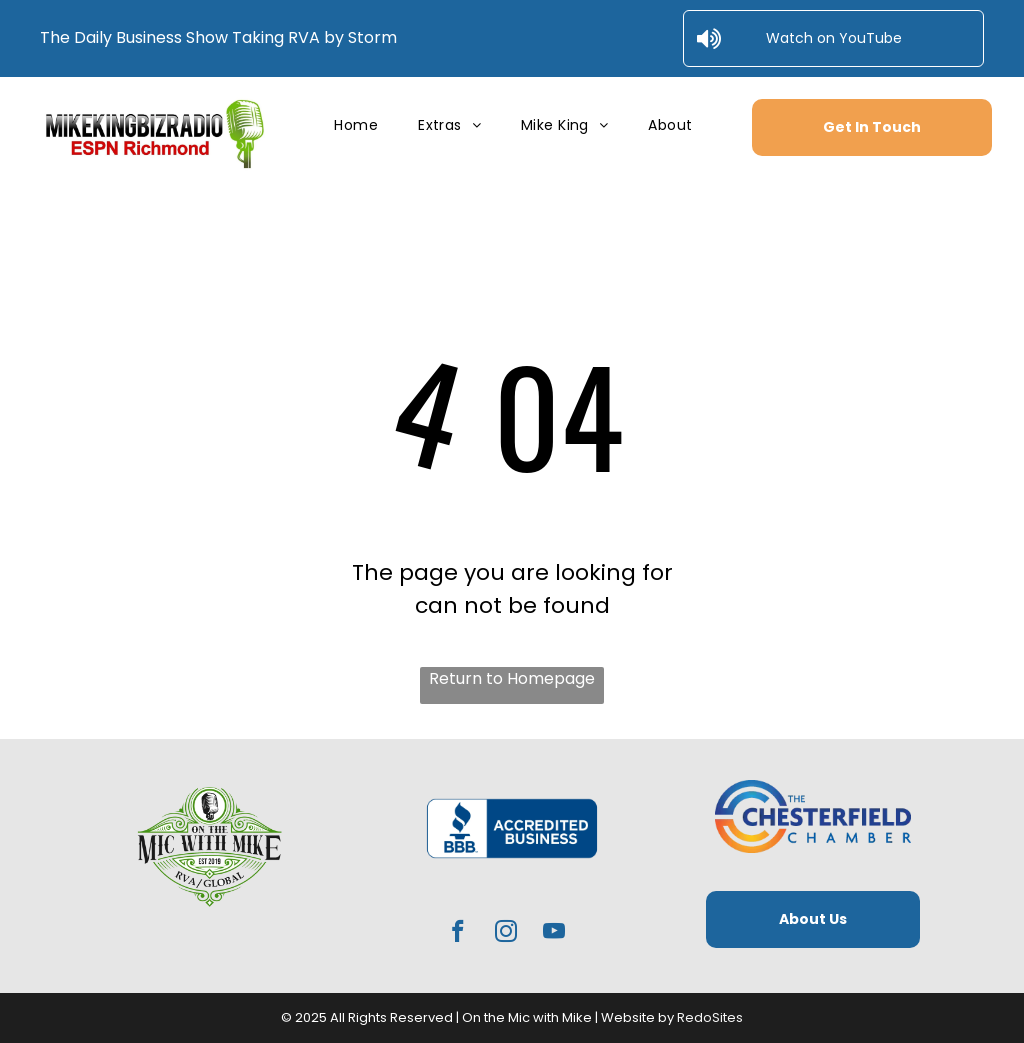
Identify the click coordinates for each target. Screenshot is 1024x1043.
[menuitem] (356, 125)
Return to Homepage (512, 678)
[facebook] (458, 934)
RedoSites (710, 1017)
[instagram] (506, 934)
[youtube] (554, 934)
